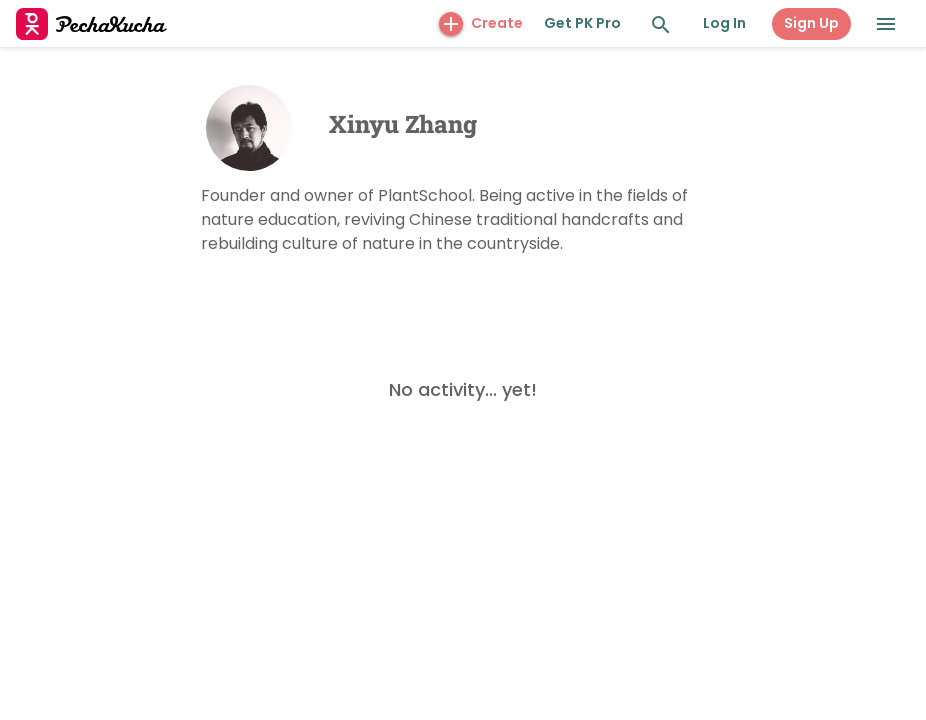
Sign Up (811, 23)
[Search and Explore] (661, 25)
